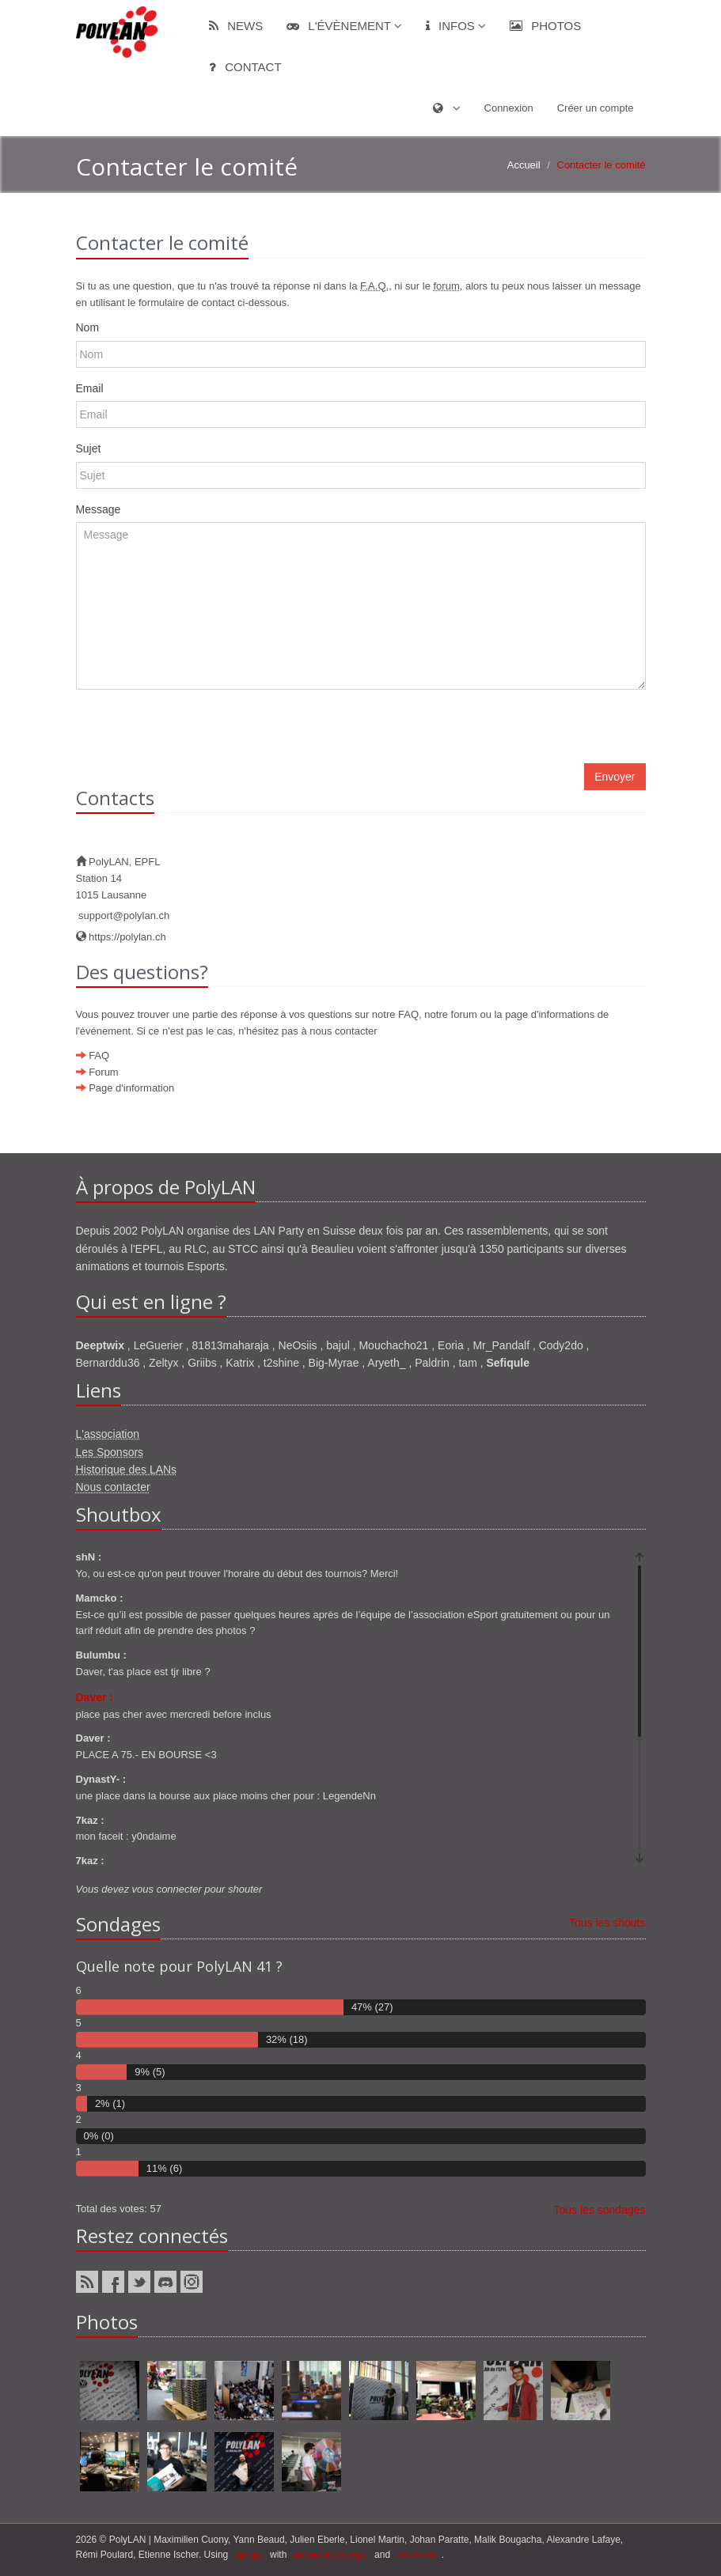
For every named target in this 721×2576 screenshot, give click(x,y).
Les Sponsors (110, 1452)
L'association (108, 1434)
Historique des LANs (126, 1469)
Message (98, 509)
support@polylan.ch (123, 915)
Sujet (88, 448)
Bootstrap (417, 2554)
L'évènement (344, 25)
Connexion (508, 108)
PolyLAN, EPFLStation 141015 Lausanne (118, 878)
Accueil (524, 165)
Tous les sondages (600, 2209)
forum (446, 286)
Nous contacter (113, 1487)
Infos (456, 25)
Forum (104, 1072)
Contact (245, 67)
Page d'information (131, 1088)
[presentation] (196, 732)
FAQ (99, 1055)
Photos (545, 25)
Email (90, 388)
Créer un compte (595, 108)
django (249, 2554)
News (236, 25)
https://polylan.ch (121, 937)
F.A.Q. (374, 286)
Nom (88, 327)
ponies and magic (331, 2554)
